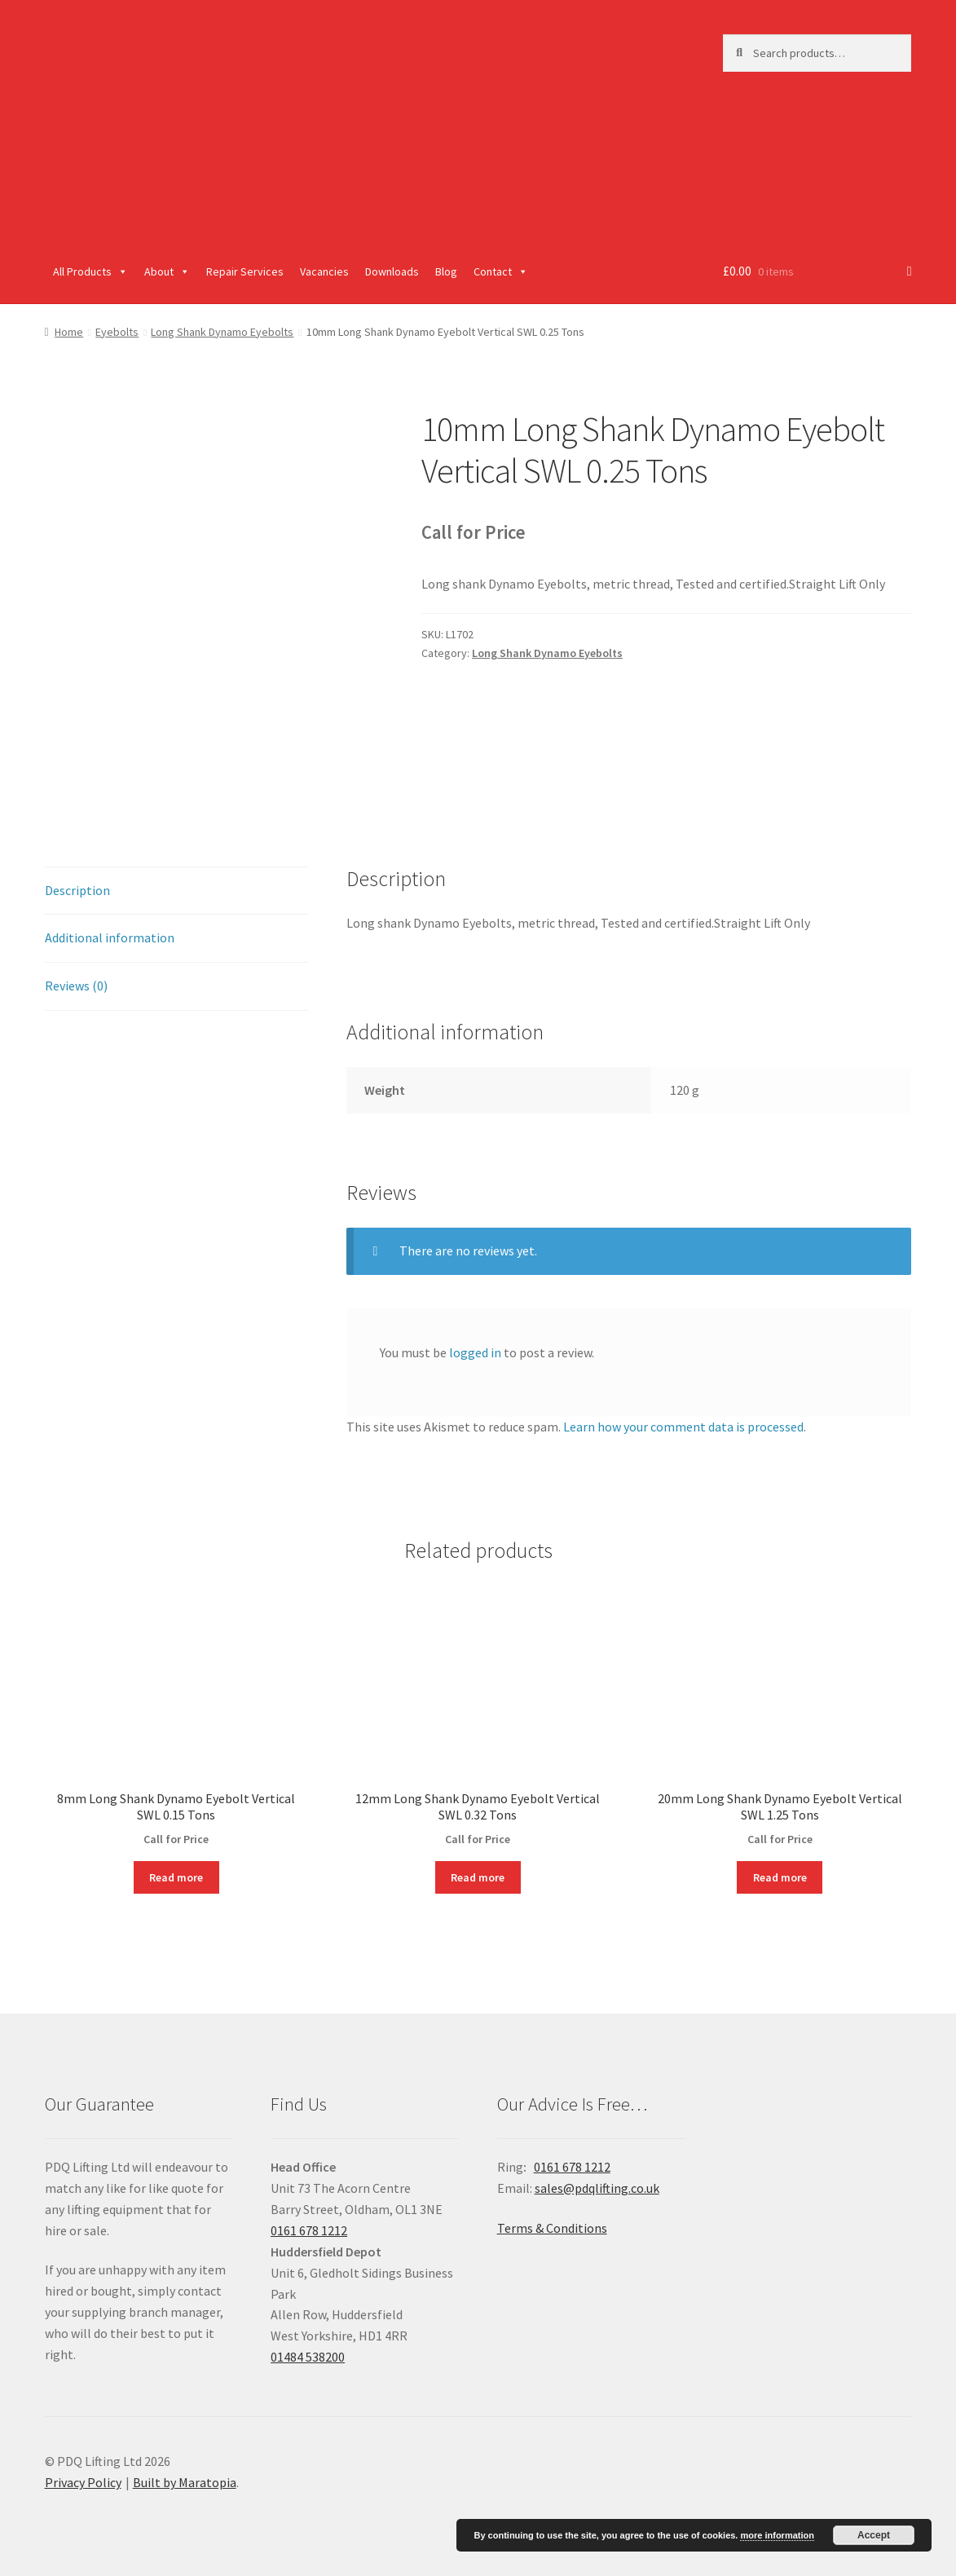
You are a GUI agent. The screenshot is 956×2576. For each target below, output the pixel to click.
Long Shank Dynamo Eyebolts (222, 331)
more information (776, 2535)
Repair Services (245, 271)
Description (77, 890)
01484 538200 (308, 2357)
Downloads (392, 271)
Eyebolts (117, 331)
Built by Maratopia (184, 2482)
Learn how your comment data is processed (683, 1426)
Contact (501, 271)
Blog (446, 271)
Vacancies (324, 271)
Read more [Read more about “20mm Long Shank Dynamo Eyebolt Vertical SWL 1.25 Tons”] (780, 1877)
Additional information (109, 937)
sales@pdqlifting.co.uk (597, 2188)
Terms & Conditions (552, 2228)
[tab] (177, 891)
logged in (475, 1352)
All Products (90, 271)
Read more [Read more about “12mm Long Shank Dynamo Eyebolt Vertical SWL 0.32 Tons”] (477, 1877)
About (167, 271)
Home (69, 331)
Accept (873, 2535)
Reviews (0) (76, 985)
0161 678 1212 (309, 2230)
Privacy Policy (83, 2482)
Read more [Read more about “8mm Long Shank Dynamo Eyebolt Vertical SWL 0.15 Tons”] (176, 1877)
